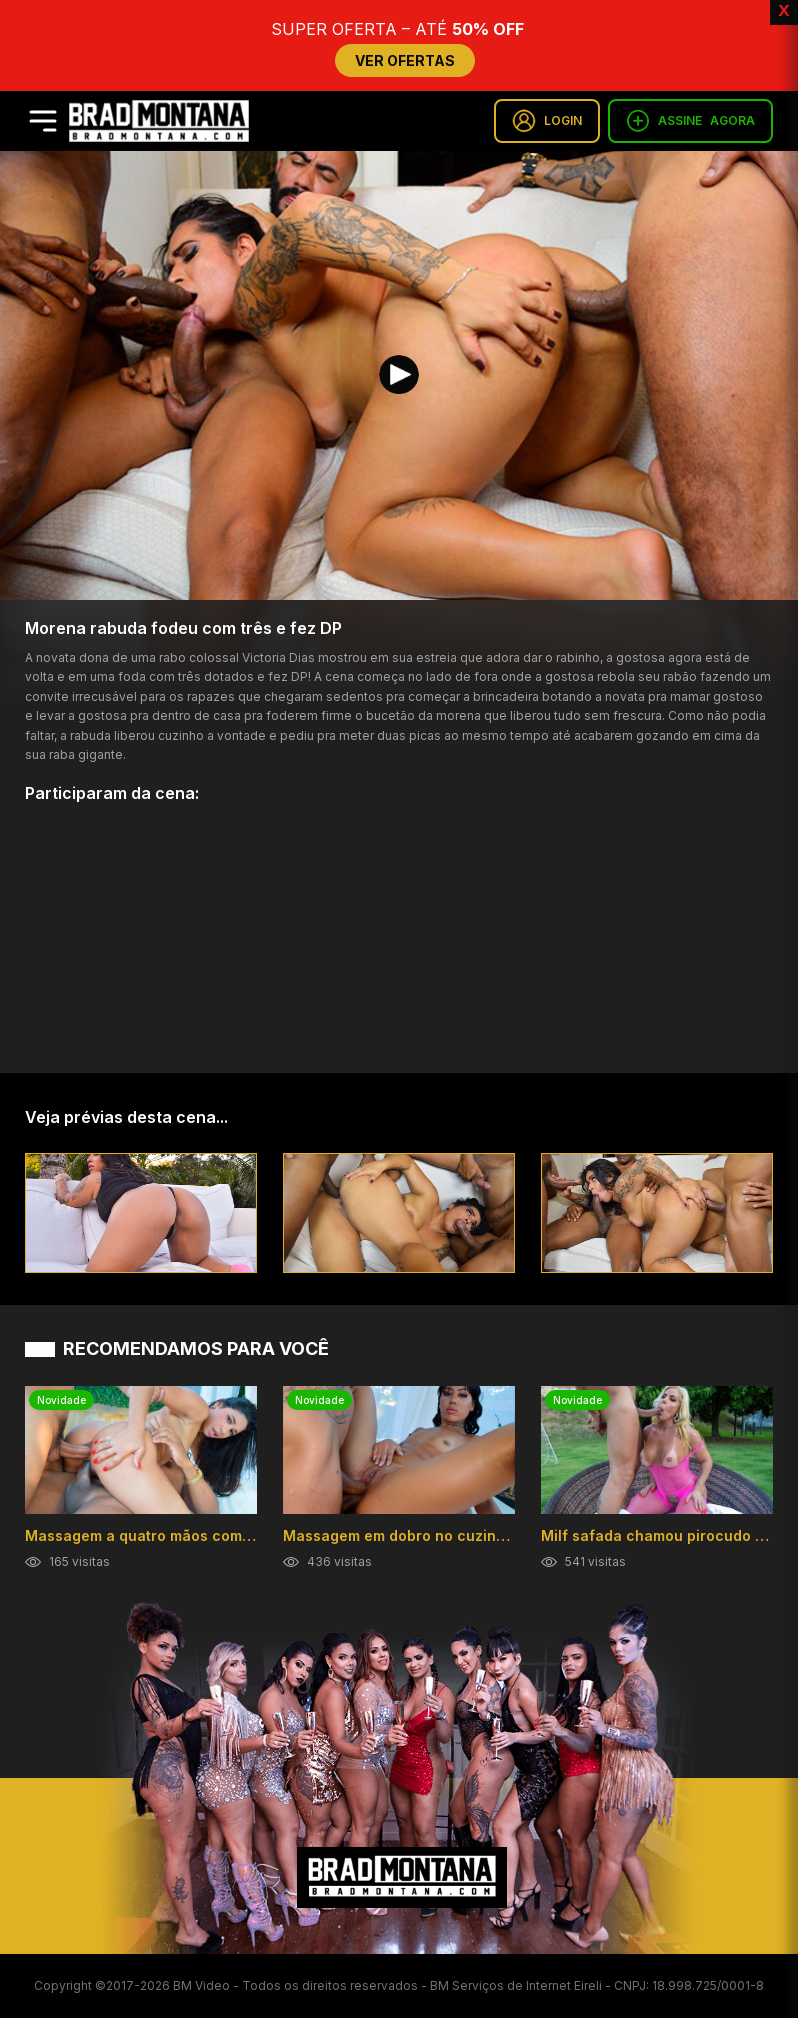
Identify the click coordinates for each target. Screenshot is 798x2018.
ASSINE (690, 121)
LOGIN (547, 121)
